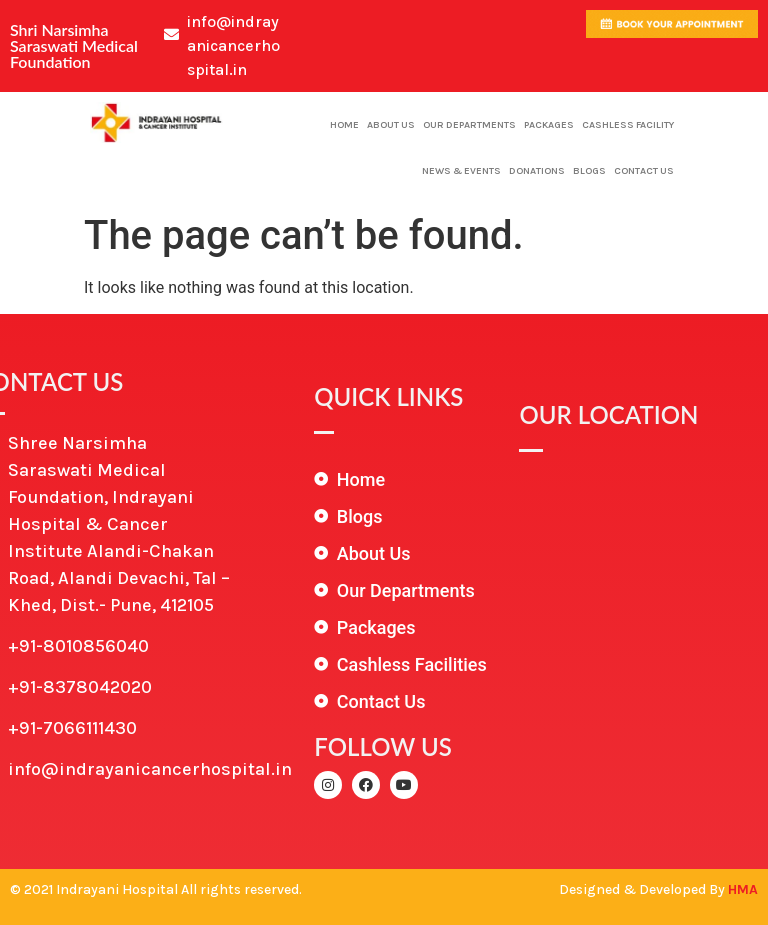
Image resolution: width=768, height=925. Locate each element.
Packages (549, 125)
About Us (391, 125)
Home (344, 125)
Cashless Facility (628, 125)
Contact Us (644, 171)
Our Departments (469, 125)
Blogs (589, 171)
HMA (743, 889)
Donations (537, 171)
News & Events (461, 171)
